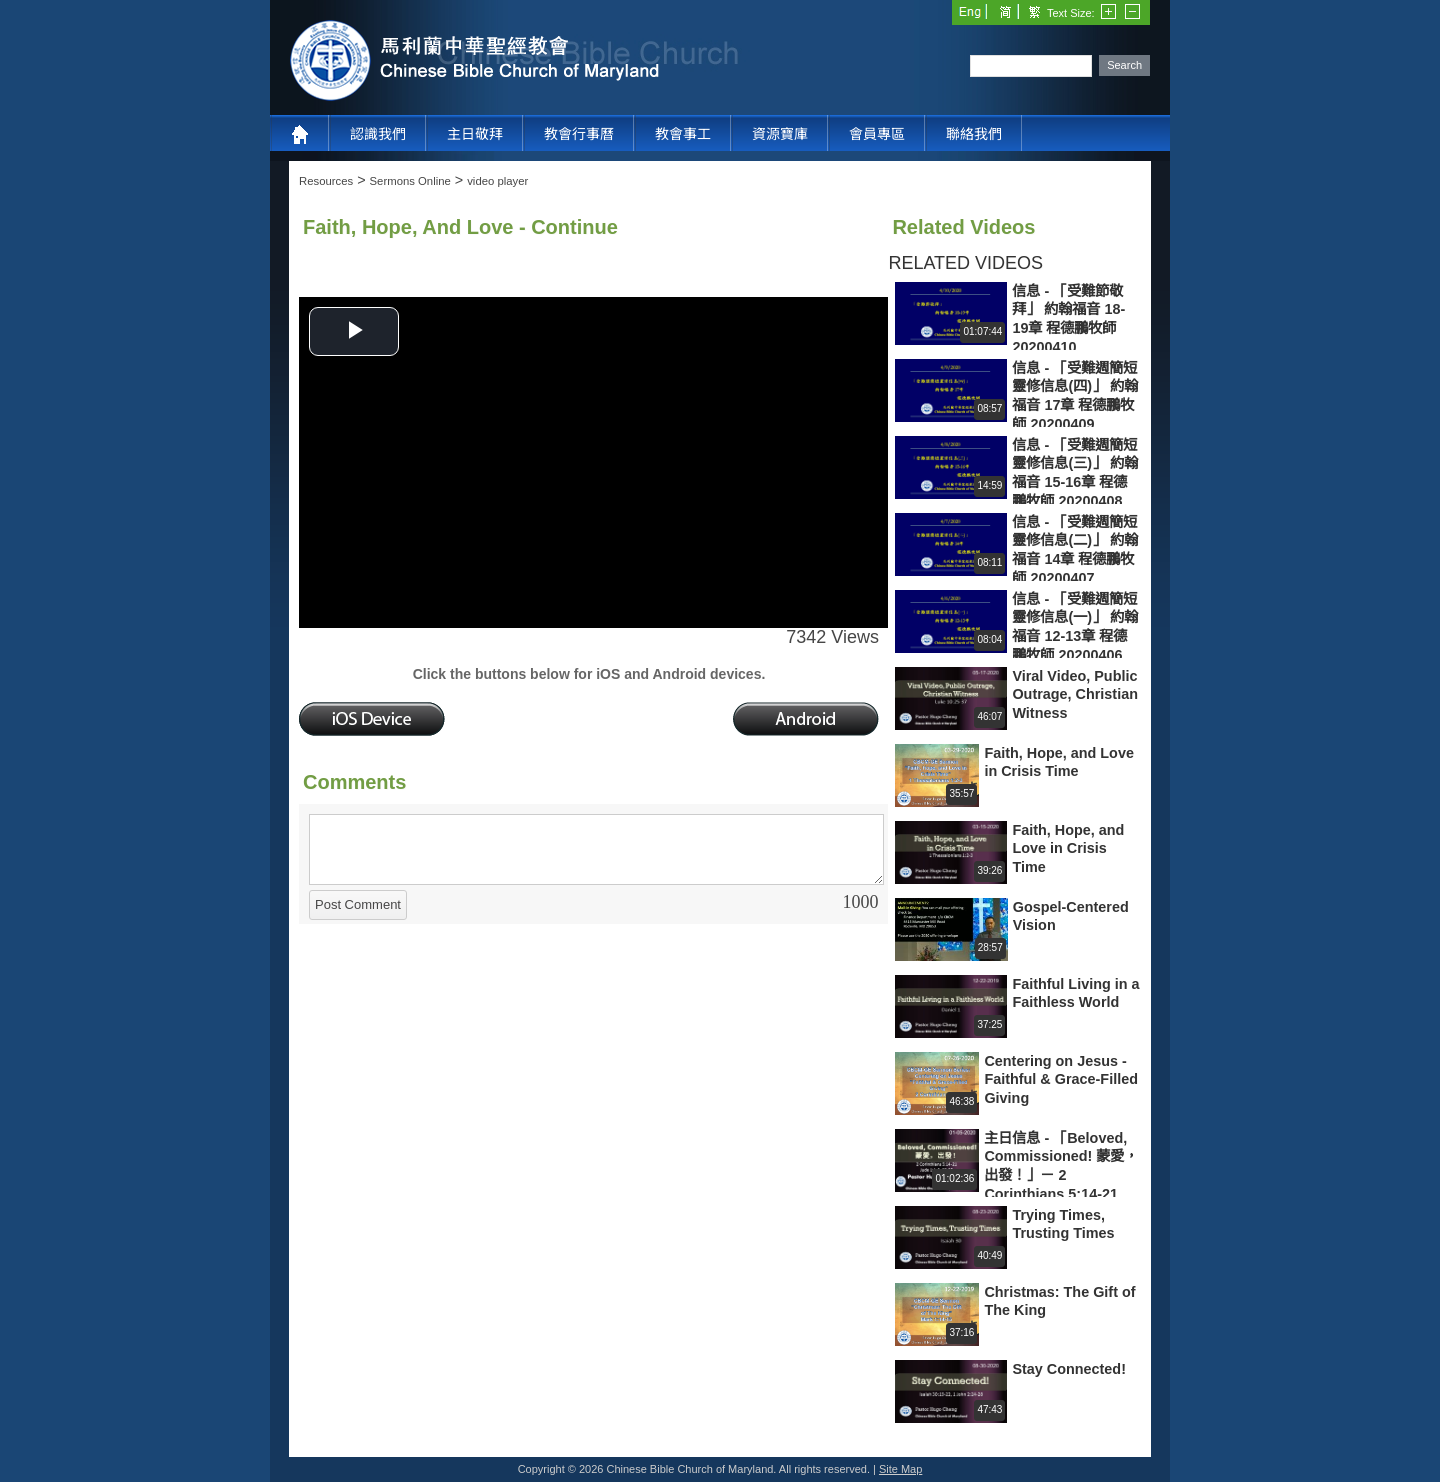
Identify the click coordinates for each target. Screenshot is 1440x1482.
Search (1124, 65)
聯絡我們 (974, 134)
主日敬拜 (475, 134)
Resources (326, 181)
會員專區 (877, 134)
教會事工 (683, 134)
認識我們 (378, 134)
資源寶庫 (780, 134)
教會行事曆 (579, 134)
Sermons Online (410, 181)
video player (497, 181)
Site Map (900, 1469)
